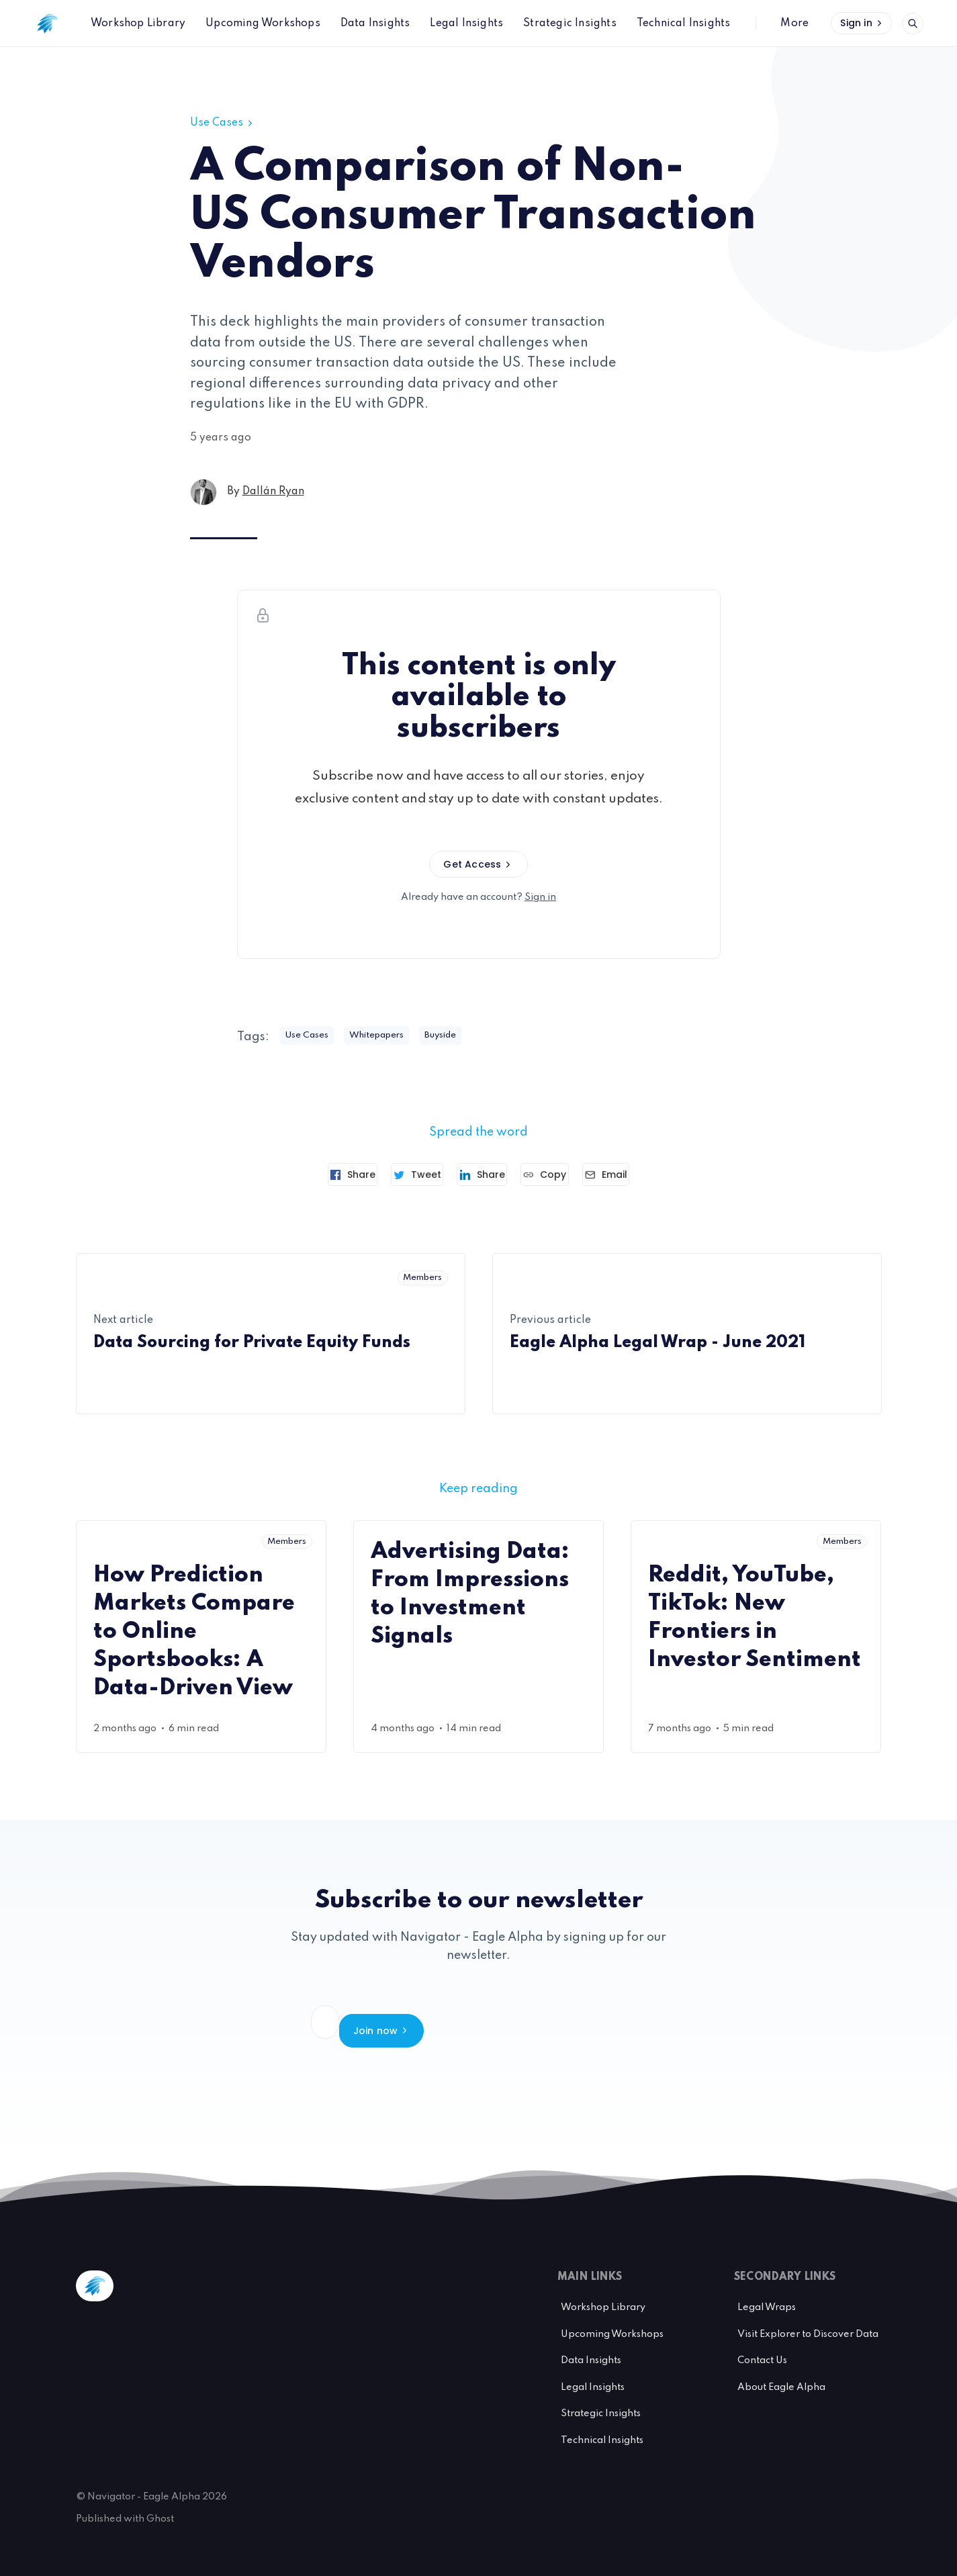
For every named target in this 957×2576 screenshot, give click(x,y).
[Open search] (912, 23)
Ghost (160, 2503)
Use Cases (222, 123)
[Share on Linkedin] (482, 1174)
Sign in (862, 23)
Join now (604, 2022)
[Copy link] (557, 1174)
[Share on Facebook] (327, 1174)
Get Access (478, 864)
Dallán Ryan (273, 491)
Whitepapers (392, 1036)
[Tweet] (404, 1174)
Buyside (467, 1036)
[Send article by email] (632, 1174)
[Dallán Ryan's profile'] (203, 492)
